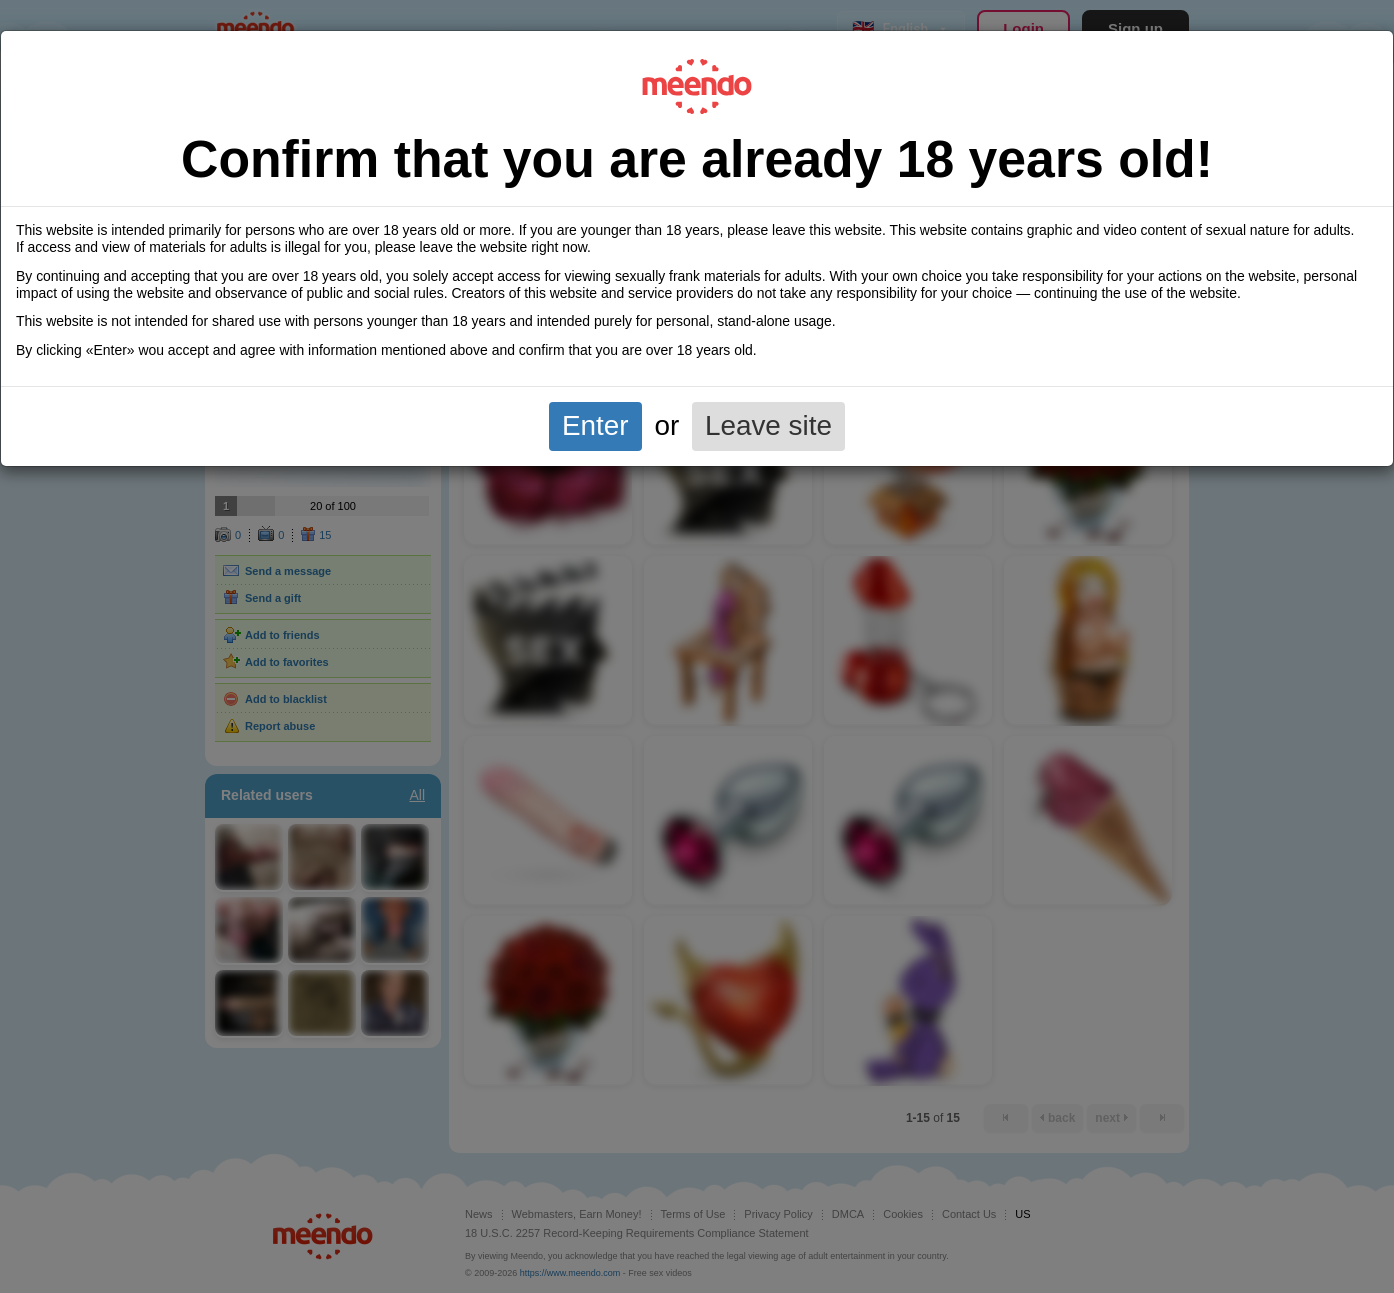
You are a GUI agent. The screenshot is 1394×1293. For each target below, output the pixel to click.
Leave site (768, 425)
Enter (595, 425)
